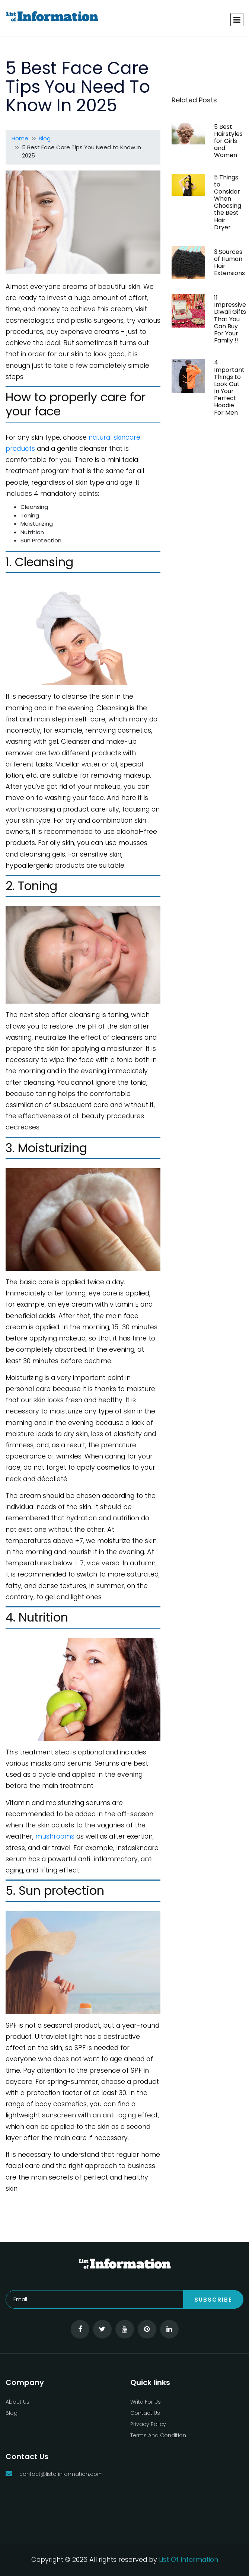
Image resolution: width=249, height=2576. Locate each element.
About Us (17, 2402)
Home (20, 138)
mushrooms (54, 1836)
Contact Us (145, 2413)
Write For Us (145, 2402)
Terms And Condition (158, 2435)
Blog (45, 138)
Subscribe (213, 2300)
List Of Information (188, 2559)
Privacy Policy (148, 2424)
